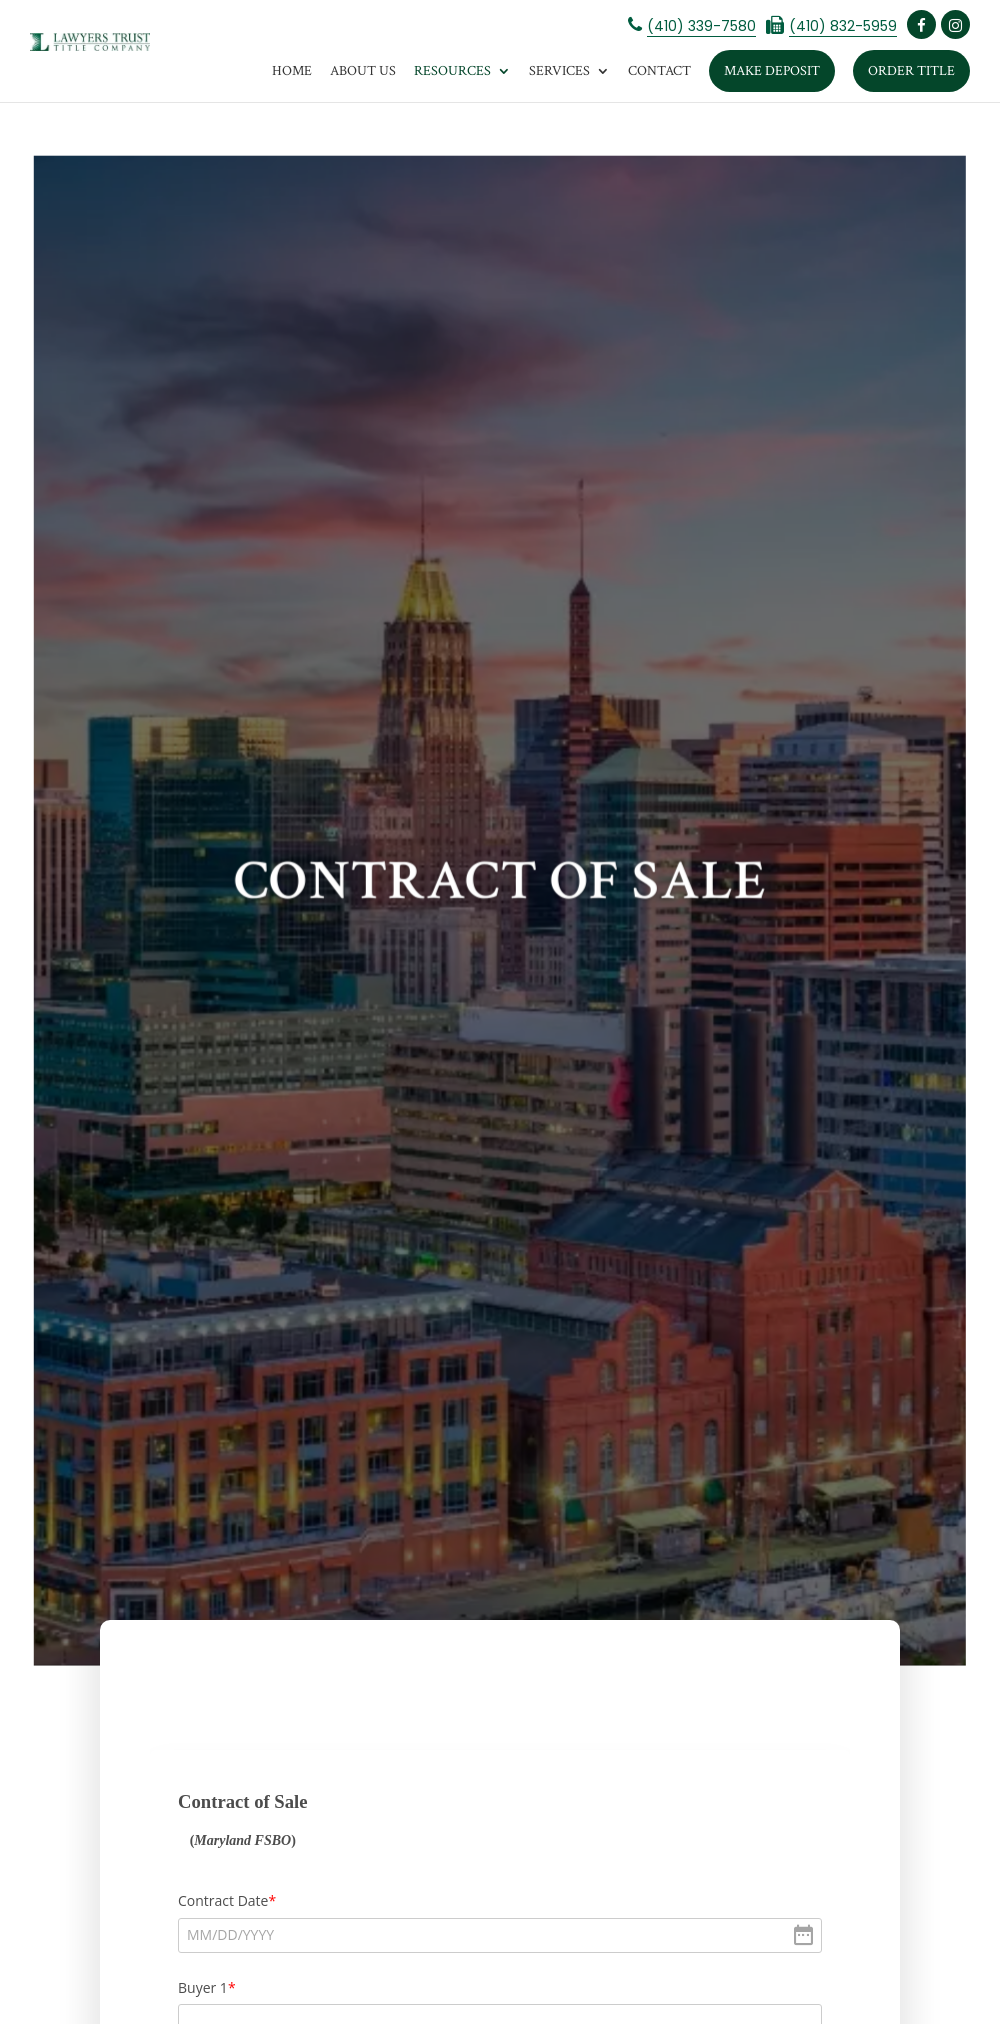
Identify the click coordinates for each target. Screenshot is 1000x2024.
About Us (363, 71)
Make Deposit (772, 71)
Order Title (911, 71)
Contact (659, 71)
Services (559, 71)
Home (292, 71)
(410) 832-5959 (843, 26)
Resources (452, 71)
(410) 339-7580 (701, 26)
